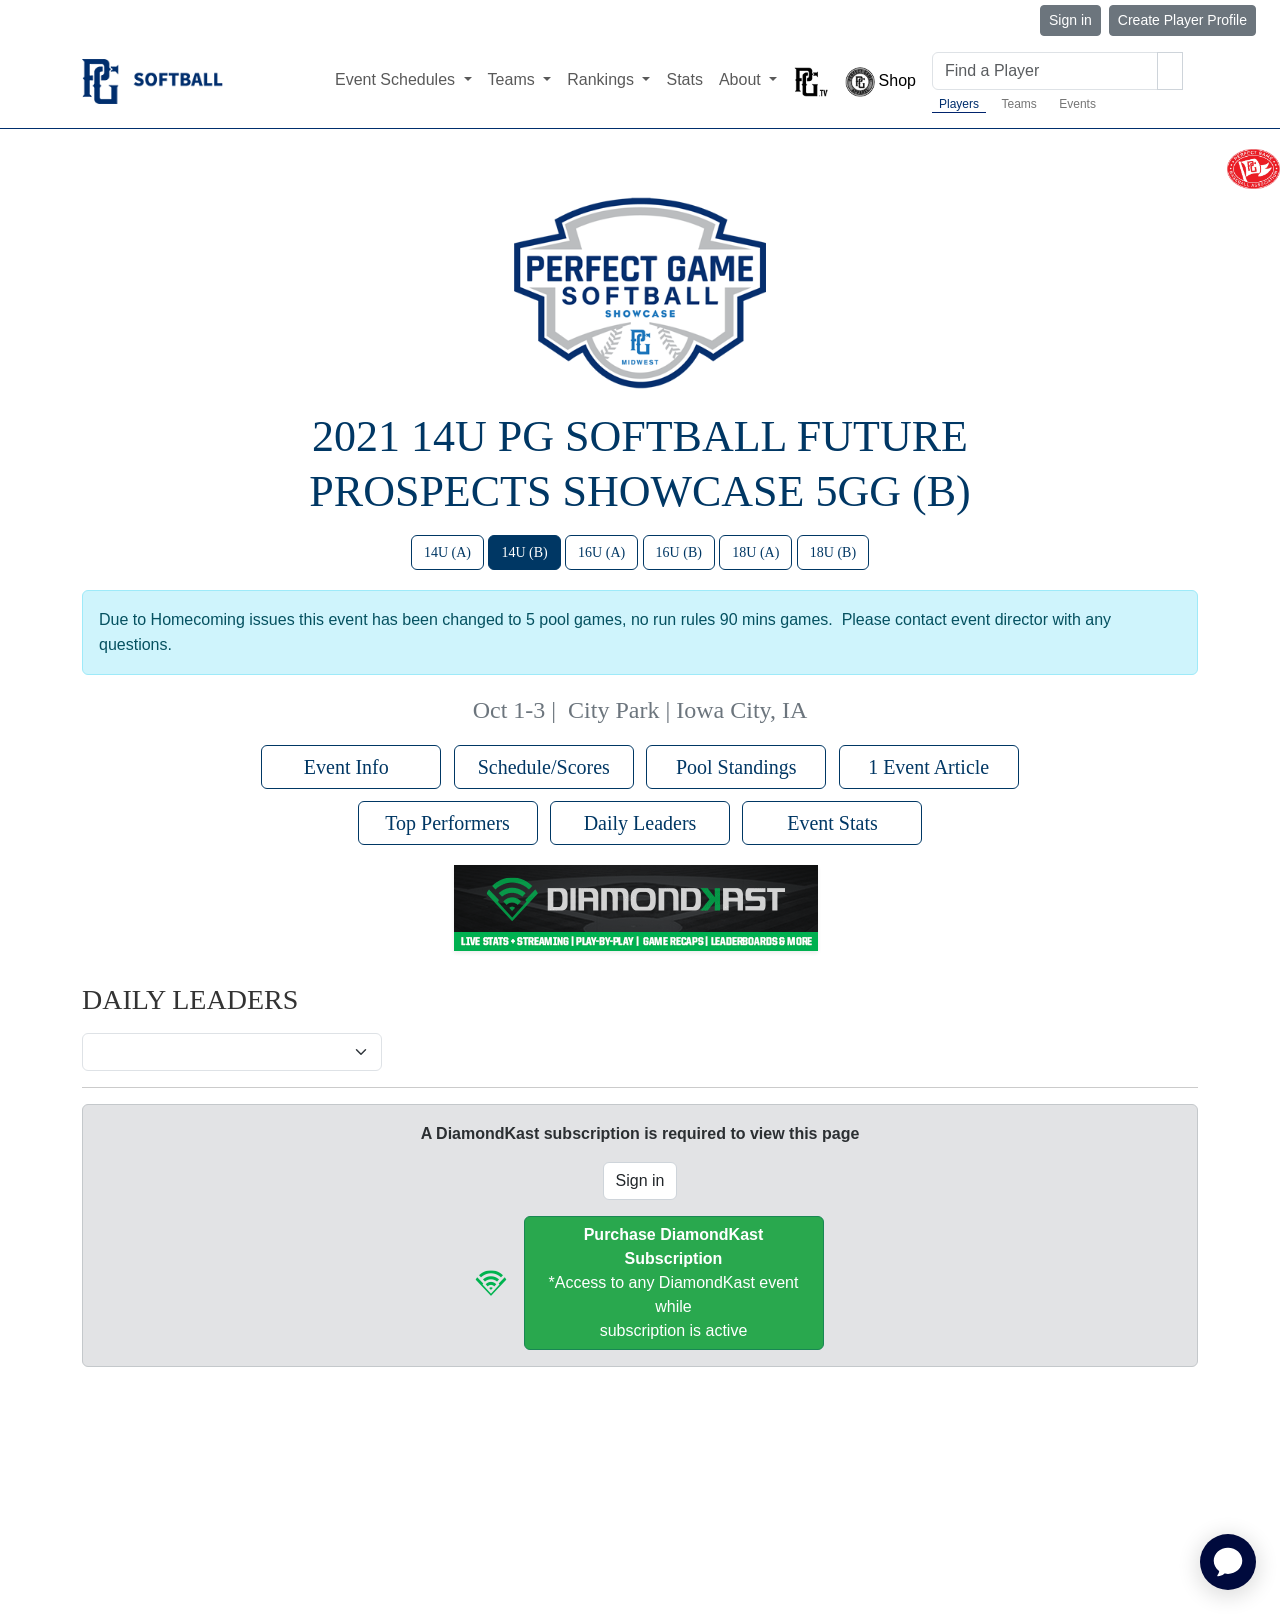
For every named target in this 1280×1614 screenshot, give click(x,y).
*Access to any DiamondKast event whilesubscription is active (674, 1282)
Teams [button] (514, 79)
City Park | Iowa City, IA (687, 710)
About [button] (742, 79)
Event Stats (832, 823)
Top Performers (447, 823)
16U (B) (679, 552)
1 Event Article (928, 767)
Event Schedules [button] (397, 79)
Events (1077, 104)
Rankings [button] (602, 79)
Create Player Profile (1182, 20)
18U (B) (833, 552)
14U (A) (447, 552)
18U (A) (755, 552)
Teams (1018, 104)
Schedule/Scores (544, 767)
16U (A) (601, 552)
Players (959, 104)
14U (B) (524, 552)
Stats (684, 79)
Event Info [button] (351, 767)
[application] (1228, 1562)
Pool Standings (736, 767)
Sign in (1070, 20)
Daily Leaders (640, 823)
